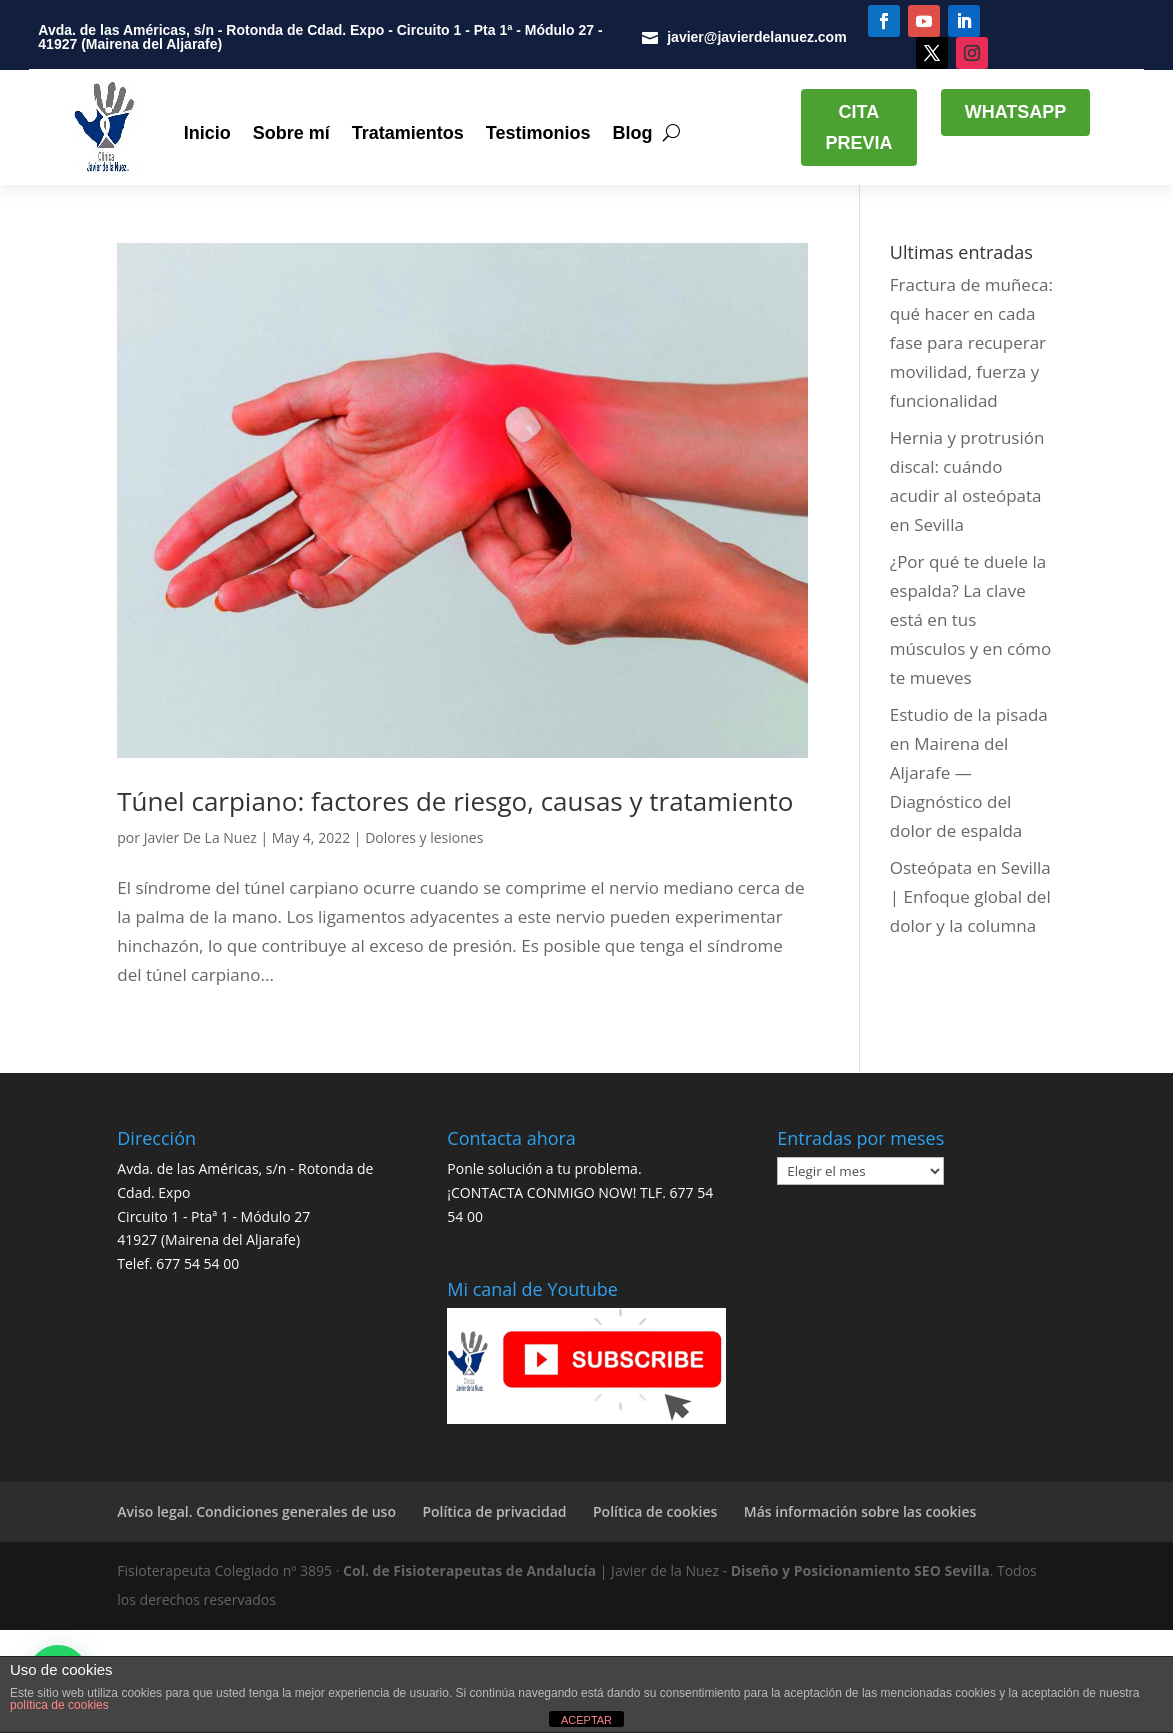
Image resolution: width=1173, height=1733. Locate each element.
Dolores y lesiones (424, 837)
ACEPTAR (586, 1720)
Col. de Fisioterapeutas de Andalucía (469, 1570)
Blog (632, 133)
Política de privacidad (494, 1511)
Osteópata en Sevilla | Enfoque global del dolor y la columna (970, 896)
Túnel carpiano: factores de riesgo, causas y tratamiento (455, 801)
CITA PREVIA (858, 127)
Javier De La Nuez (200, 837)
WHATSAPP (1016, 112)
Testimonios (538, 133)
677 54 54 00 (197, 1263)
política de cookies (59, 1705)
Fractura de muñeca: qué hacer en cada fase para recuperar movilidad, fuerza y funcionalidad (971, 342)
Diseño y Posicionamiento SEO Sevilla (860, 1570)
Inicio (207, 133)
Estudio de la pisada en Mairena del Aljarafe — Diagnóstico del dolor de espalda (969, 772)
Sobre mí (291, 133)
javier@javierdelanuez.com (756, 37)
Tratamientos (408, 133)
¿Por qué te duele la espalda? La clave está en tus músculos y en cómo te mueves (971, 619)
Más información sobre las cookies (860, 1511)
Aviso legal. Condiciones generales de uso (256, 1511)
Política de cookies (655, 1511)
